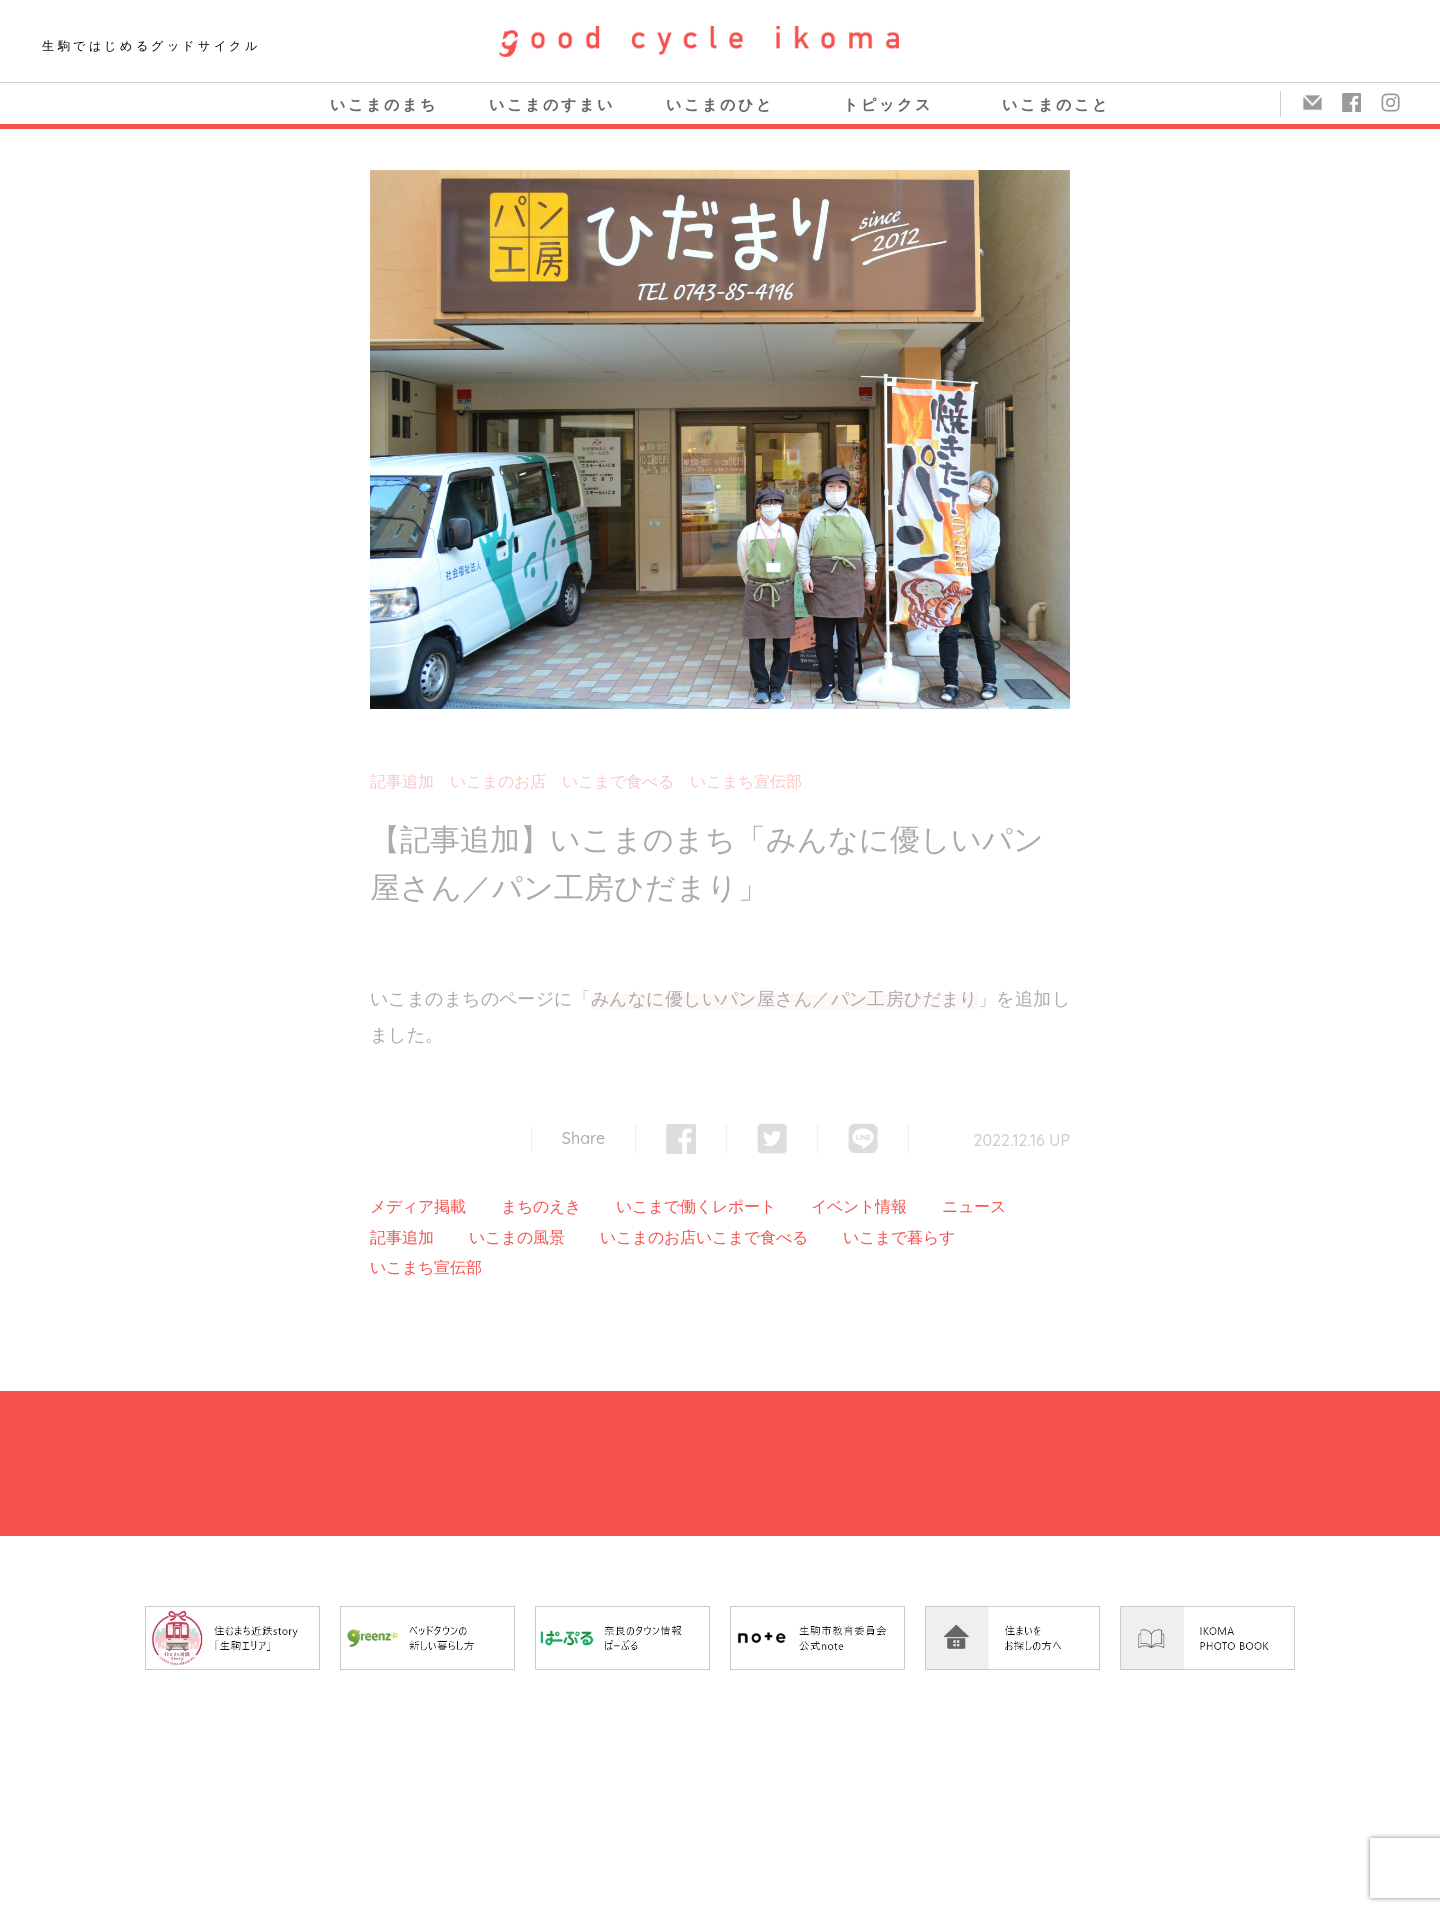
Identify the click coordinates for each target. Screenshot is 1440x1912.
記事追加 (402, 781)
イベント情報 (859, 1206)
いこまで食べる (618, 781)
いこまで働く (664, 1206)
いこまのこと (1056, 104)
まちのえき (541, 1206)
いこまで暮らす (899, 1237)
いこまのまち (384, 104)
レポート (744, 1206)
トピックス (888, 104)
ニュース (974, 1206)
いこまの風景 (517, 1237)
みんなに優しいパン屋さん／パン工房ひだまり (784, 998)
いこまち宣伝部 (746, 781)
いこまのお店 (498, 781)
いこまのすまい (552, 104)
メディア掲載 (418, 1206)
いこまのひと (720, 104)
